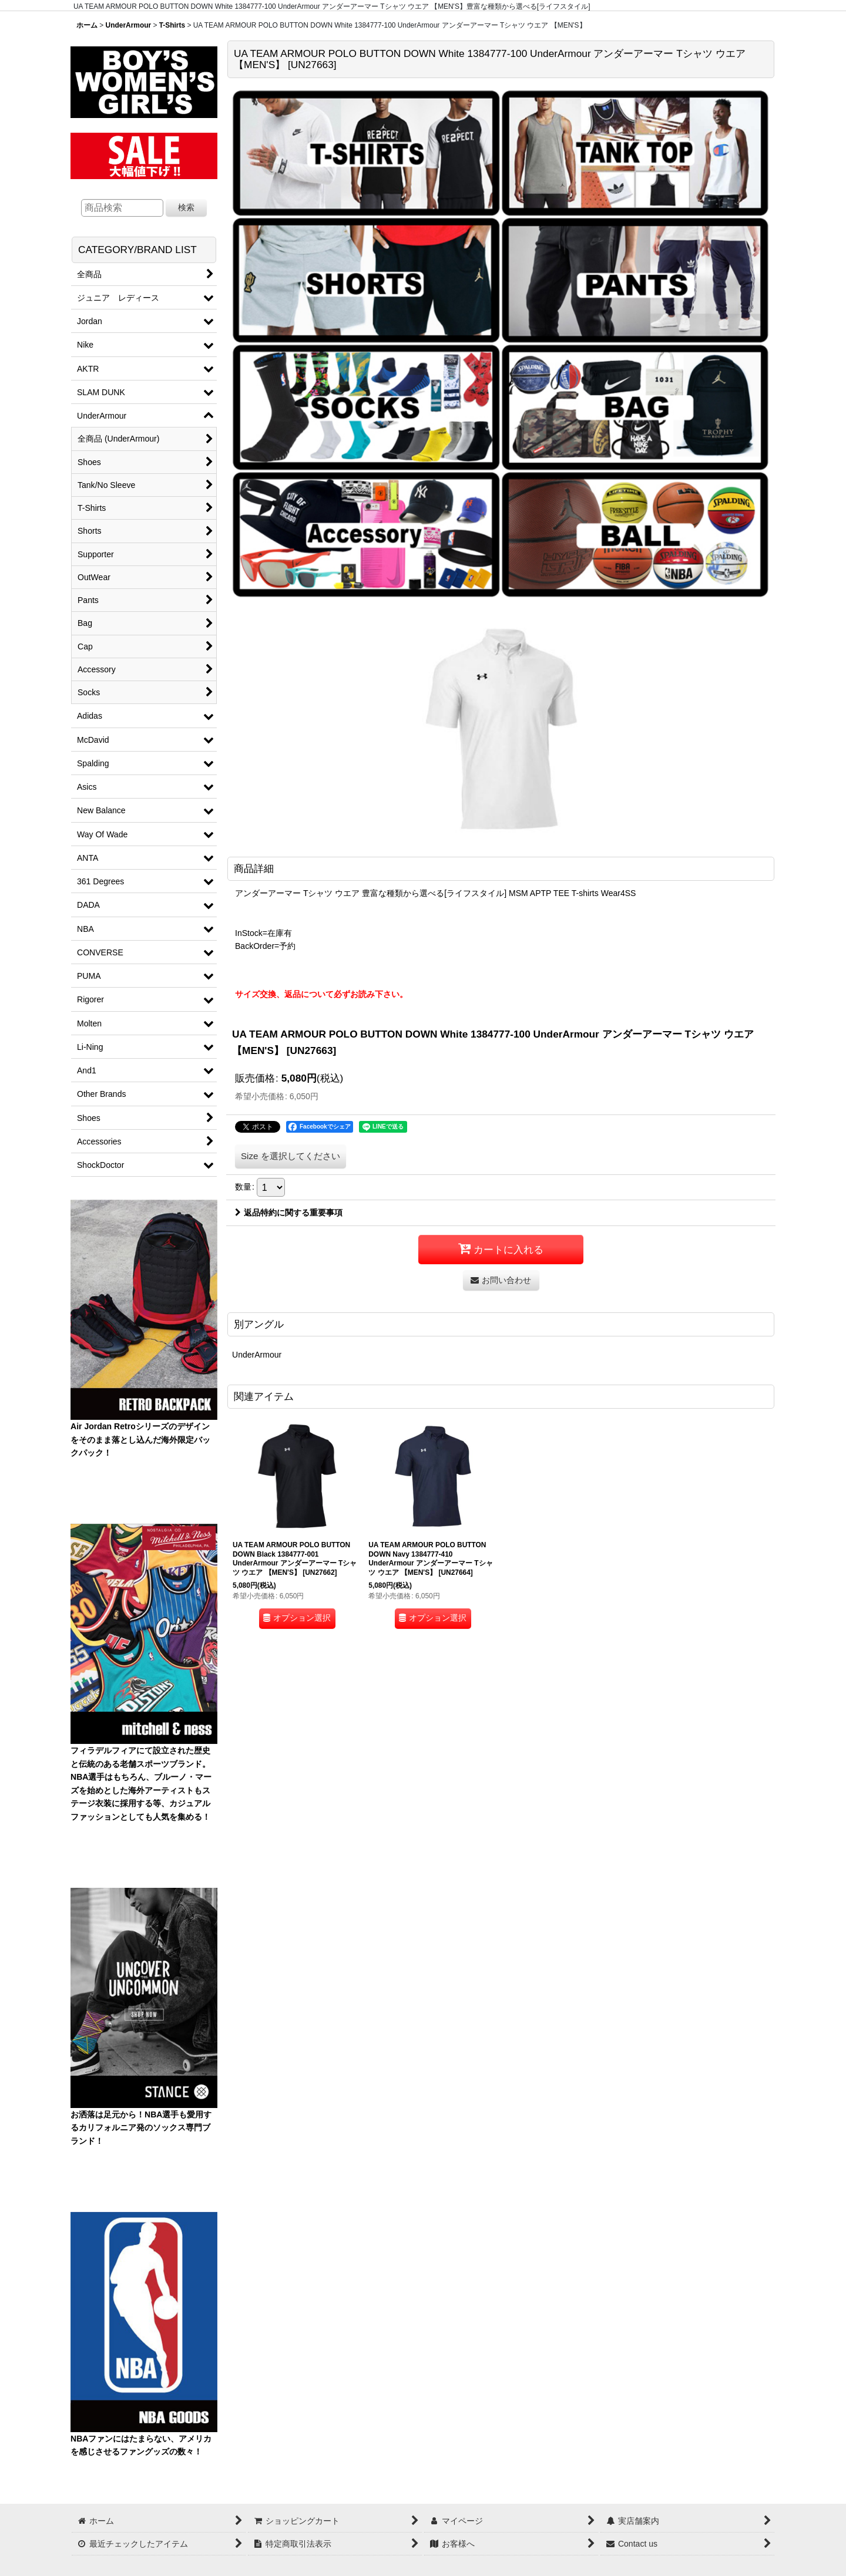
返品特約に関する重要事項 (289, 1212)
